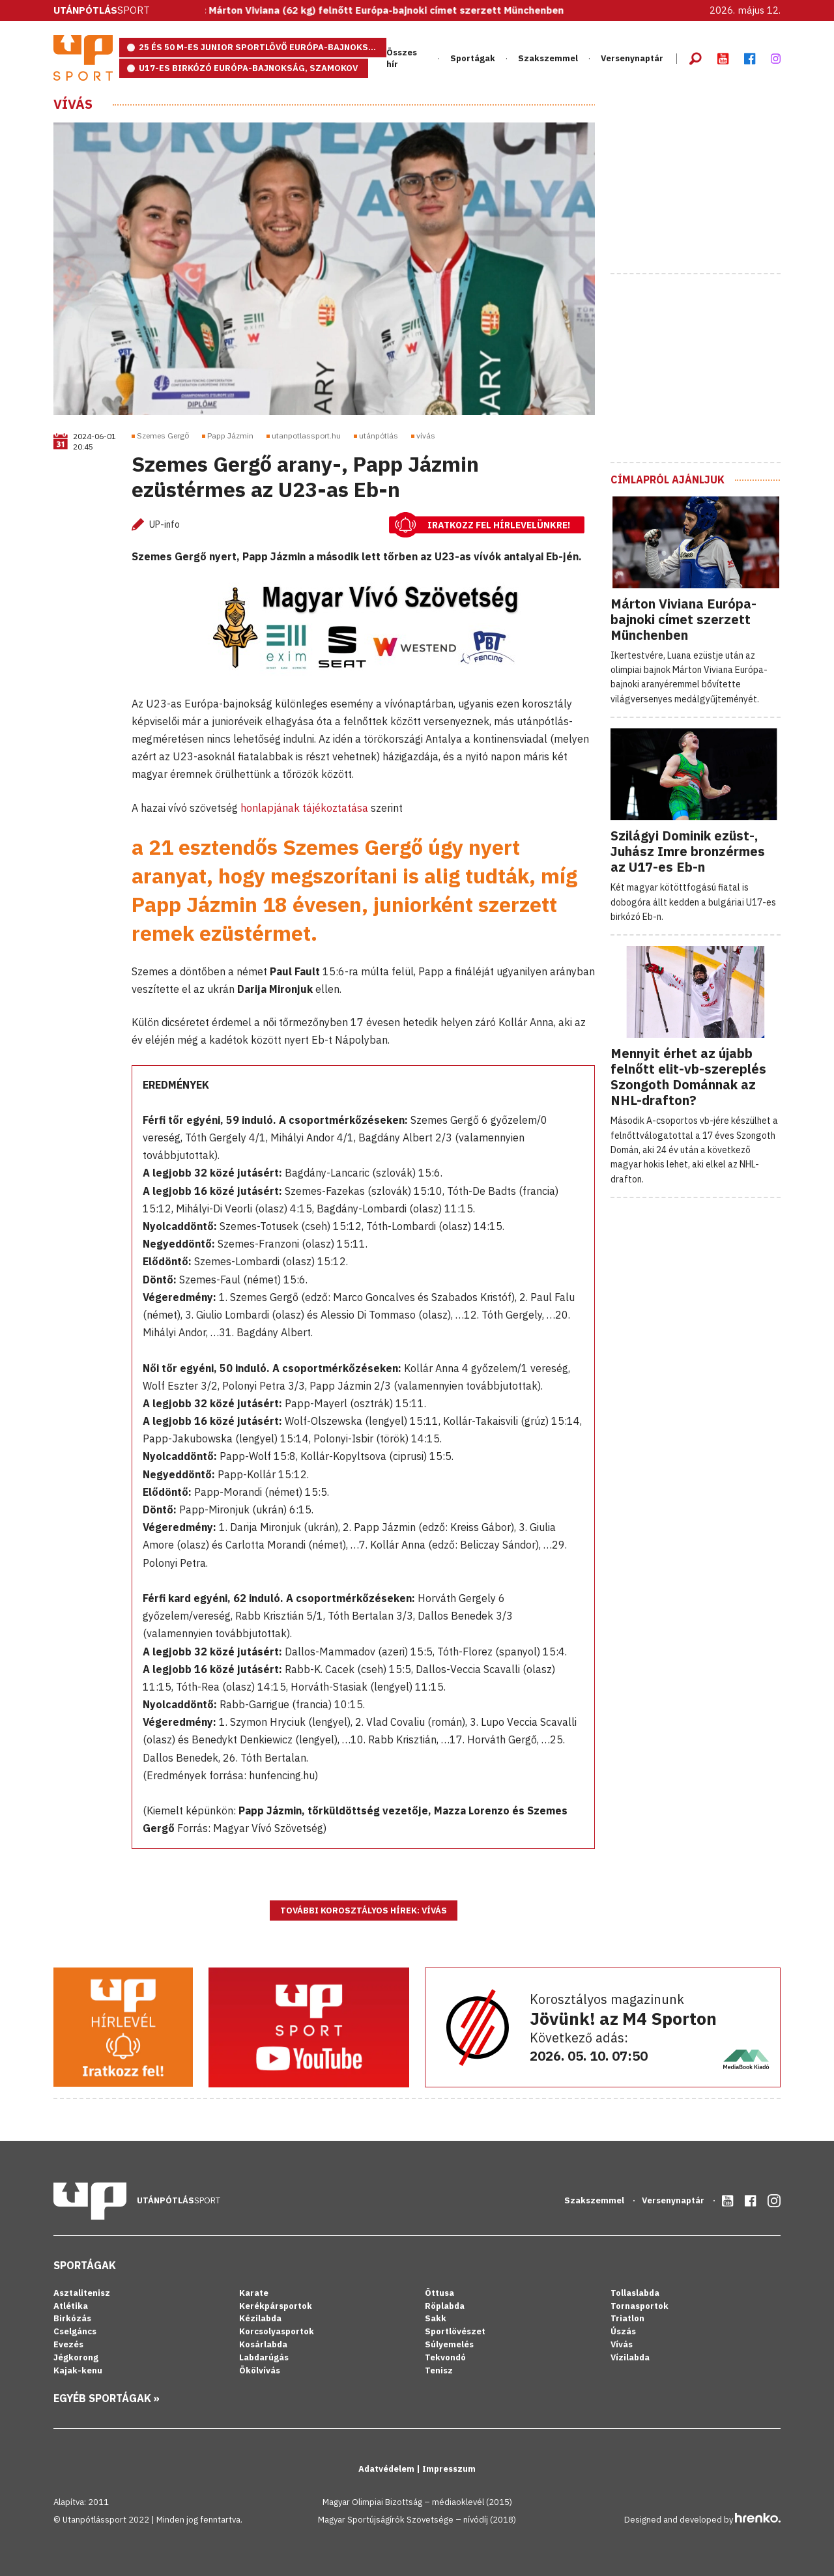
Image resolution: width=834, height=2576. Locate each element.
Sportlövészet (455, 2331)
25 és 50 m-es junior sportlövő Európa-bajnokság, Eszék (262, 47)
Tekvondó (445, 2357)
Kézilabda (260, 2318)
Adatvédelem (387, 2468)
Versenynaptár (632, 58)
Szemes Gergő (163, 435)
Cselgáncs (74, 2331)
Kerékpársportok (275, 2305)
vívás (425, 435)
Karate (253, 2292)
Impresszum (449, 2468)
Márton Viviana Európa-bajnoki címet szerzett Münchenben (683, 619)
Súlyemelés (449, 2344)
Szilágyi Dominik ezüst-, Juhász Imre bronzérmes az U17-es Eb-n (688, 851)
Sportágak (472, 58)
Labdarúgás (264, 2357)
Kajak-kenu (77, 2370)
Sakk (435, 2318)
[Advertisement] (708, 177)
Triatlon (627, 2318)
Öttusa (439, 2292)
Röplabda (445, 2305)
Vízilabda (630, 2357)
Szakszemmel (548, 58)
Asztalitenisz (81, 2292)
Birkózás (72, 2318)
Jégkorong (75, 2357)
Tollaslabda (635, 2292)
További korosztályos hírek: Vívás (363, 1910)
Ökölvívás (259, 2370)
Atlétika (70, 2305)
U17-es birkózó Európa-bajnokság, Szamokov (248, 68)
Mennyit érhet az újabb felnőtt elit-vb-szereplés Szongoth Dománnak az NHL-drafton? (688, 1076)
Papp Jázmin (230, 435)
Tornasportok (640, 2305)
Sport (101, 10)
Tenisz (439, 2370)
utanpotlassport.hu (306, 435)
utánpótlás (378, 435)
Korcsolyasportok (276, 2331)
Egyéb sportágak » (106, 2398)
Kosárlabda (263, 2344)
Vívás (73, 104)
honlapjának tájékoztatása (304, 807)
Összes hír (401, 58)
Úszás (623, 2331)
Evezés (68, 2344)
